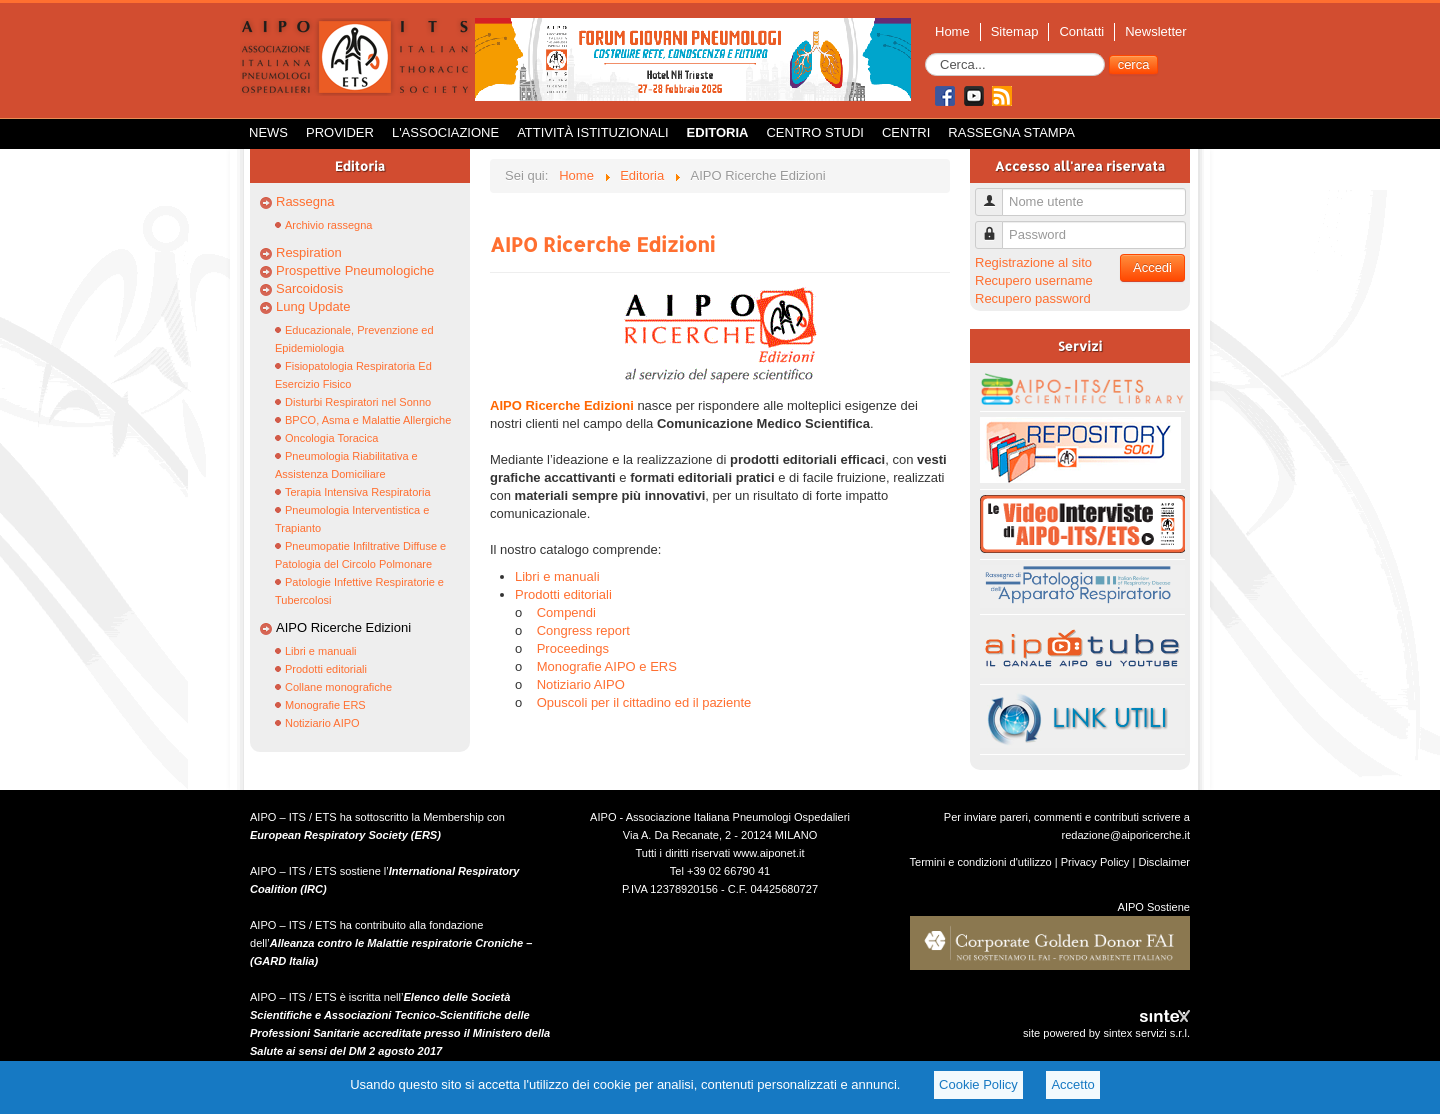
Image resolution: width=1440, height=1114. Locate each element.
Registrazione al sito (1033, 262)
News (268, 132)
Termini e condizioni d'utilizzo (981, 862)
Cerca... (925, 53)
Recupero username (1034, 280)
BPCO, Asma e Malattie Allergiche (368, 420)
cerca (1134, 64)
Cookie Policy (978, 1084)
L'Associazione (445, 132)
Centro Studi (815, 132)
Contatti (1081, 31)
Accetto (1072, 1084)
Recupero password (1033, 298)
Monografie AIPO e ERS (607, 666)
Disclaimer (1164, 862)
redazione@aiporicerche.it (1125, 835)
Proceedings (573, 648)
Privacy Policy (1095, 862)
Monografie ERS (325, 705)
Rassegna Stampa (1011, 132)
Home (952, 31)
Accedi (1152, 267)
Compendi (566, 612)
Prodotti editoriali (326, 669)
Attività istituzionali (592, 132)
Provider (340, 132)
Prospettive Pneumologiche (355, 270)
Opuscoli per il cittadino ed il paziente (644, 702)
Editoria (718, 132)
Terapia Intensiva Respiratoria (358, 492)
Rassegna (305, 201)
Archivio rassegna (328, 225)
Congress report (583, 630)
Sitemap (1015, 31)
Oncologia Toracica (331, 438)
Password (996, 226)
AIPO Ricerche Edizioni (343, 627)
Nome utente (996, 193)
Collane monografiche (338, 687)
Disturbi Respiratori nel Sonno (358, 402)
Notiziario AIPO (322, 723)
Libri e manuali (321, 651)
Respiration (309, 252)
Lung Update (313, 306)
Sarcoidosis (309, 288)
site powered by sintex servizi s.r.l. (1106, 1033)
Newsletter (1155, 31)
